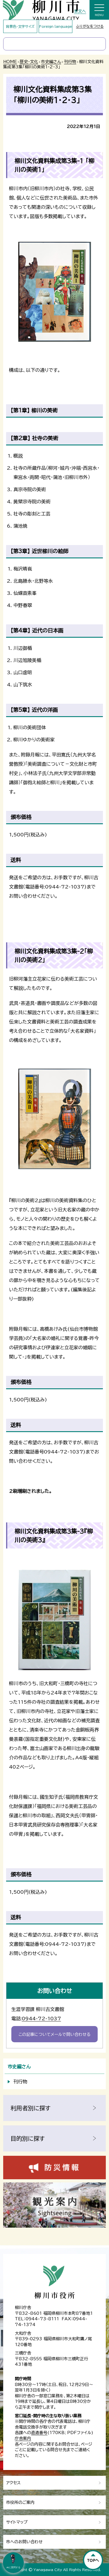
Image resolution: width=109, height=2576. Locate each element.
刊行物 (70, 62)
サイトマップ (17, 2522)
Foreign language (55, 26)
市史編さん (51, 62)
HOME (10, 62)
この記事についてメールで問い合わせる (54, 2034)
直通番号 (39, 2433)
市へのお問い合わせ (24, 2542)
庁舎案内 (23, 2438)
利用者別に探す (30, 2108)
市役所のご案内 (20, 2502)
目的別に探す (27, 2138)
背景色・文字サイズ (20, 26)
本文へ (80, 11)
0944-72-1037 (41, 2018)
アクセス (13, 2483)
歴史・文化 (29, 62)
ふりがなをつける (90, 26)
